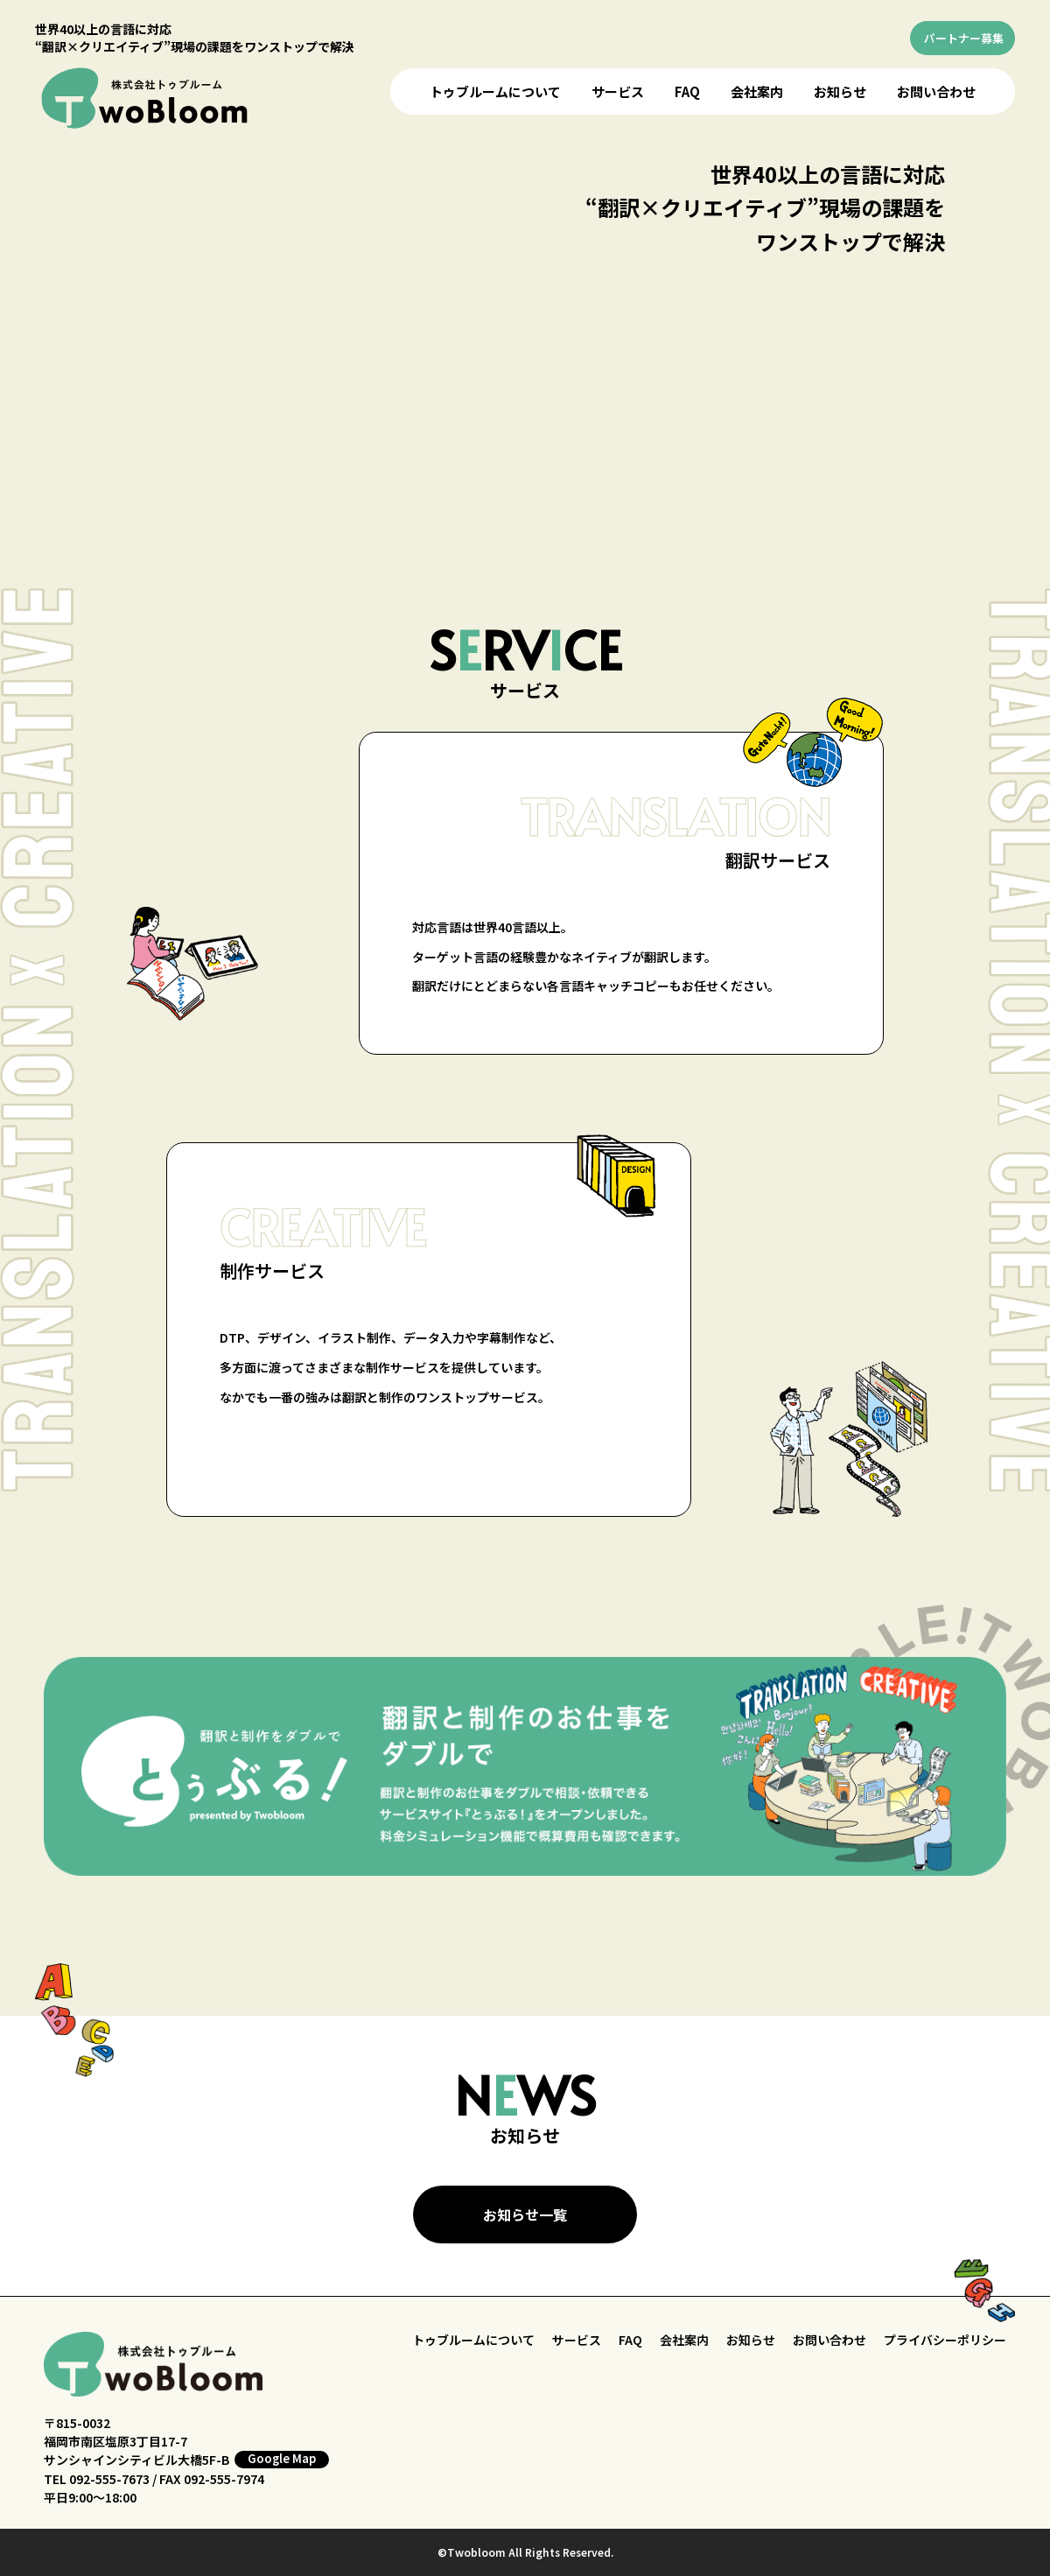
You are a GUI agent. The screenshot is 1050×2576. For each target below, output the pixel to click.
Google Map (282, 2459)
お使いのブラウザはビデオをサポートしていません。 (529, 338)
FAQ (687, 91)
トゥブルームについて (495, 91)
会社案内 (757, 91)
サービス (618, 91)
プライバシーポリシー (945, 2339)
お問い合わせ (936, 91)
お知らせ (840, 91)
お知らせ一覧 (525, 2214)
